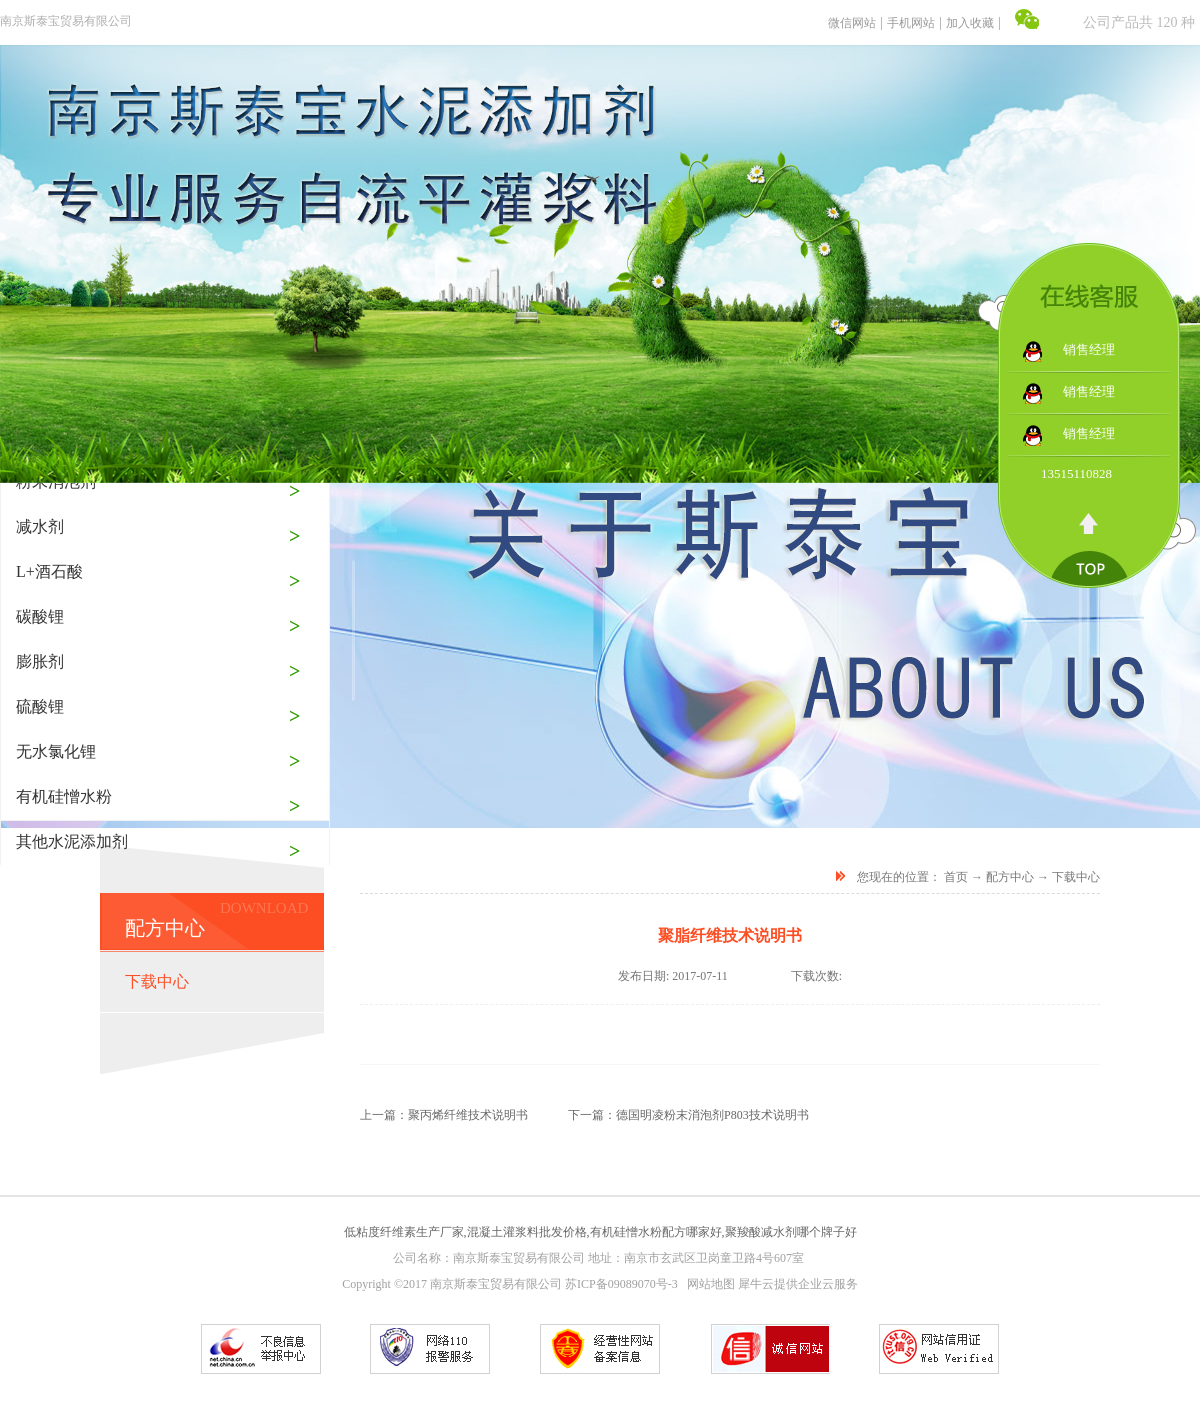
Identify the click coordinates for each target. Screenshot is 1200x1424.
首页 (956, 877)
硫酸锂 (40, 706)
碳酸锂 (40, 616)
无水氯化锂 (56, 751)
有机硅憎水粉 (64, 796)
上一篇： (444, 1115)
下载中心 (1076, 877)
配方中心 (1010, 877)
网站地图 (708, 1284)
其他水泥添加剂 (72, 841)
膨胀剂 (40, 661)
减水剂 (40, 526)
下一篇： (688, 1115)
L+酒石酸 (49, 571)
